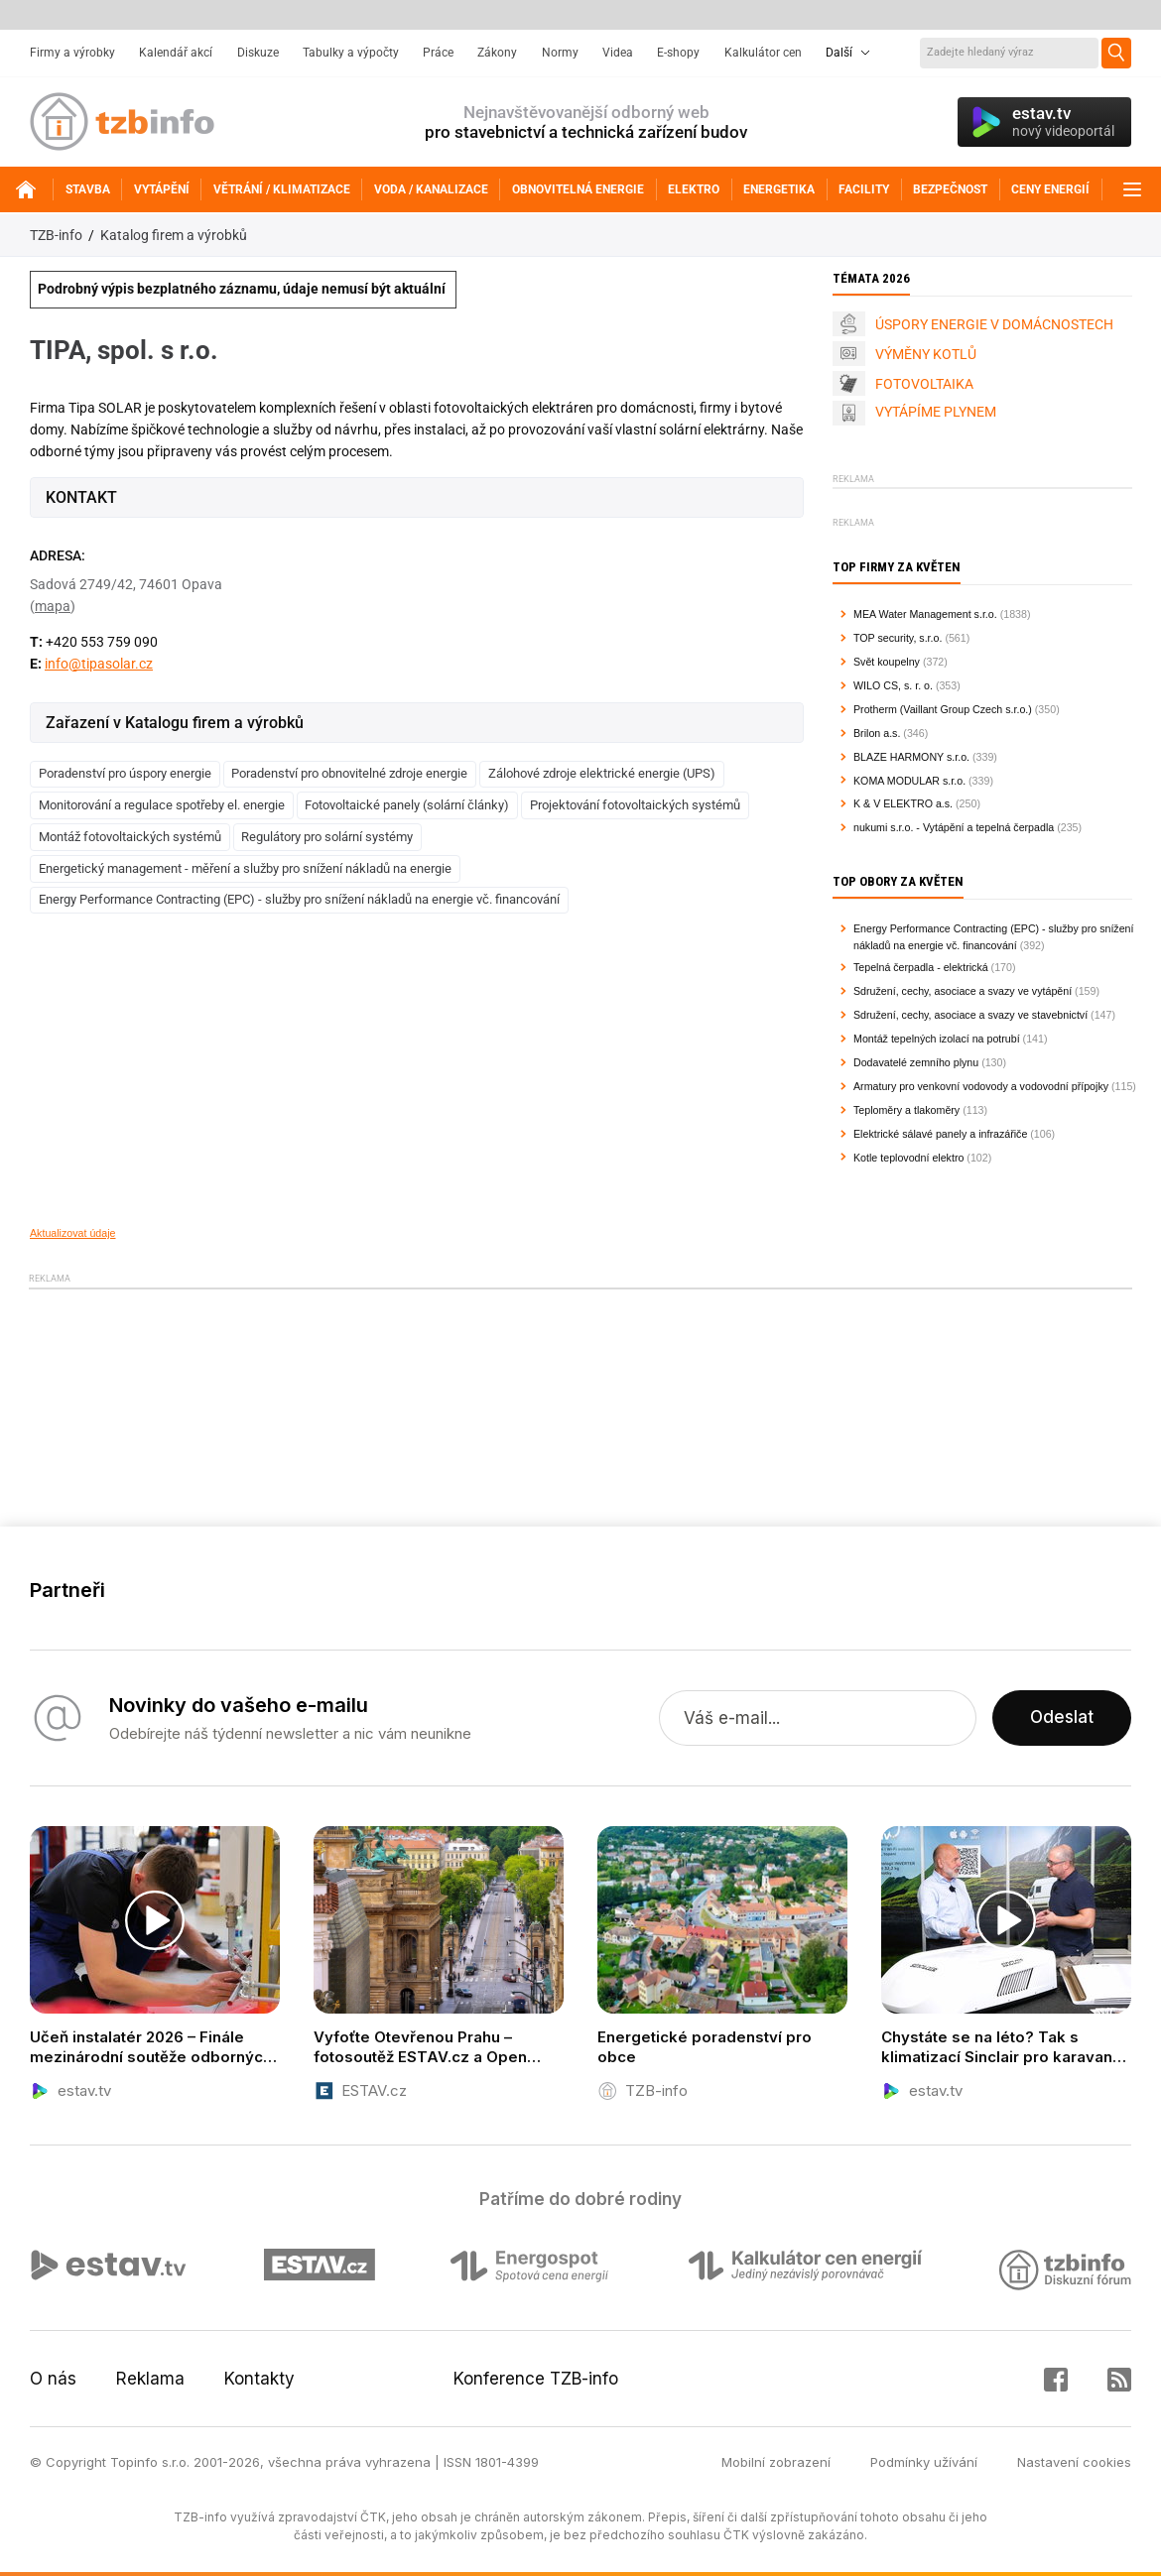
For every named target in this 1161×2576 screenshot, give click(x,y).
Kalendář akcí (175, 53)
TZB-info (56, 235)
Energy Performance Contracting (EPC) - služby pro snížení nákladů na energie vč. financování (299, 899)
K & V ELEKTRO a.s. (903, 803)
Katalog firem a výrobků (173, 235)
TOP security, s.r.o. (897, 638)
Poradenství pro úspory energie (125, 773)
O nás (53, 2379)
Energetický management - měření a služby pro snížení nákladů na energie (245, 868)
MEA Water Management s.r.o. (925, 614)
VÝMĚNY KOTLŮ (925, 354)
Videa (617, 53)
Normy (560, 53)
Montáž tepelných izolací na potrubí (936, 1038)
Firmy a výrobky (72, 53)
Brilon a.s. (876, 733)
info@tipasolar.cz (99, 664)
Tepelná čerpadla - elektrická (920, 967)
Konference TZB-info (535, 2379)
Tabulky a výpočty (351, 53)
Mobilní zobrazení (776, 2462)
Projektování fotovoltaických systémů (635, 804)
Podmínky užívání (923, 2462)
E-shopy (678, 53)
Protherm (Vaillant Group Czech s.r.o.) (942, 709)
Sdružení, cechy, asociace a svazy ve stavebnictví (970, 1015)
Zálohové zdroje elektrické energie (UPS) (601, 773)
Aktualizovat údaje (73, 1233)
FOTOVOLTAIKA (924, 384)
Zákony (497, 53)
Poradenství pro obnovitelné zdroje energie (349, 773)
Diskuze (258, 53)
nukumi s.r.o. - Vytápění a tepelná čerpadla (953, 827)
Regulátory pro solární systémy (327, 836)
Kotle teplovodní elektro (908, 1158)
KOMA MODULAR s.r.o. (909, 781)
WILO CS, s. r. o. (893, 685)
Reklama (150, 2379)
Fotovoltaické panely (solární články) (407, 804)
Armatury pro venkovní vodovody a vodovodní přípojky (980, 1086)
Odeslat (1062, 1718)
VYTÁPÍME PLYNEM (935, 412)
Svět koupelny (886, 662)
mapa (52, 606)
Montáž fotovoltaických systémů (130, 836)
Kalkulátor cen (763, 53)
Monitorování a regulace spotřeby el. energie (162, 804)
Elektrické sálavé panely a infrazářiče (940, 1134)
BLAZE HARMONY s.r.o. (911, 757)
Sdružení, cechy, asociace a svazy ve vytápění (962, 991)
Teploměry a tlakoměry (906, 1110)
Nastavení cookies (1074, 2462)
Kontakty (259, 2379)
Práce (438, 53)
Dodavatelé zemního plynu (915, 1062)
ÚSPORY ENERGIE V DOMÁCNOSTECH (994, 324)
